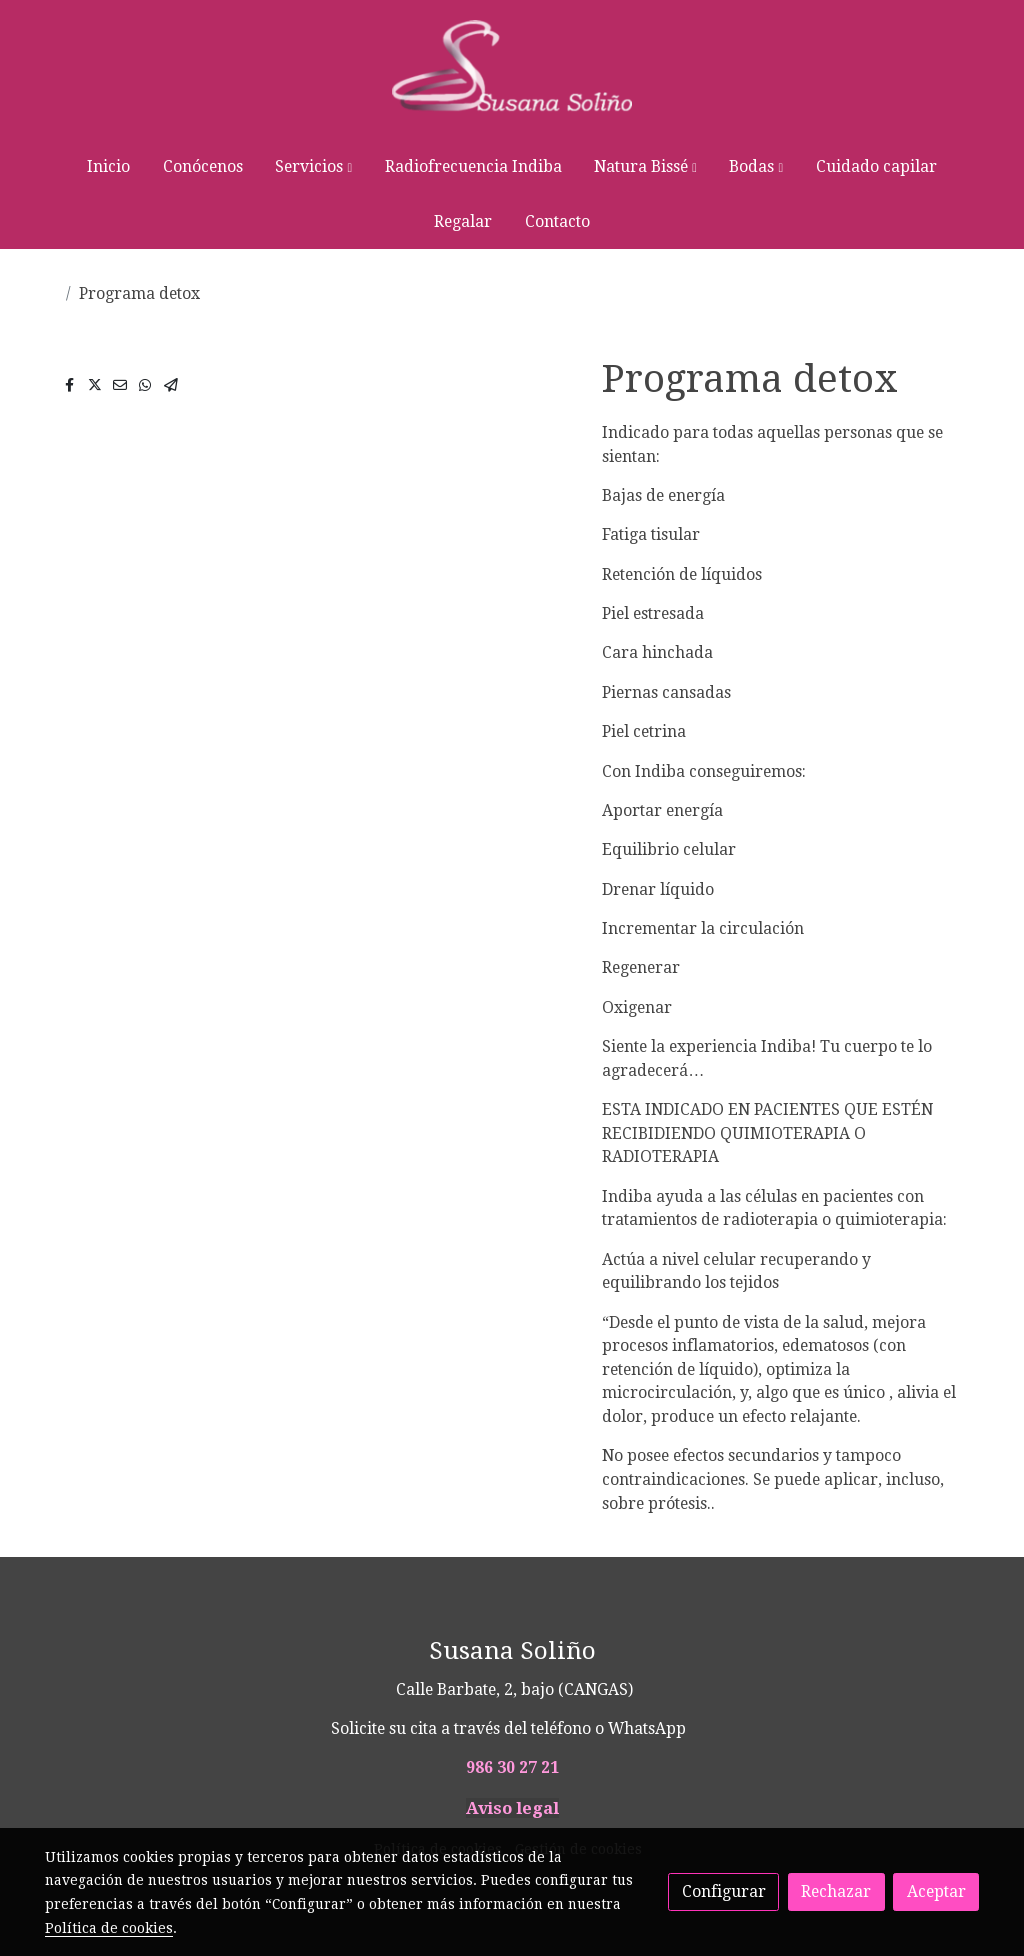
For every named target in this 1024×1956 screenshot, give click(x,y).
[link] (512, 69)
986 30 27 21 (512, 1767)
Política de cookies (109, 1928)
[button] (314, 166)
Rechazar (836, 1891)
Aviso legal (512, 1808)
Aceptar (936, 1891)
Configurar (724, 1891)
